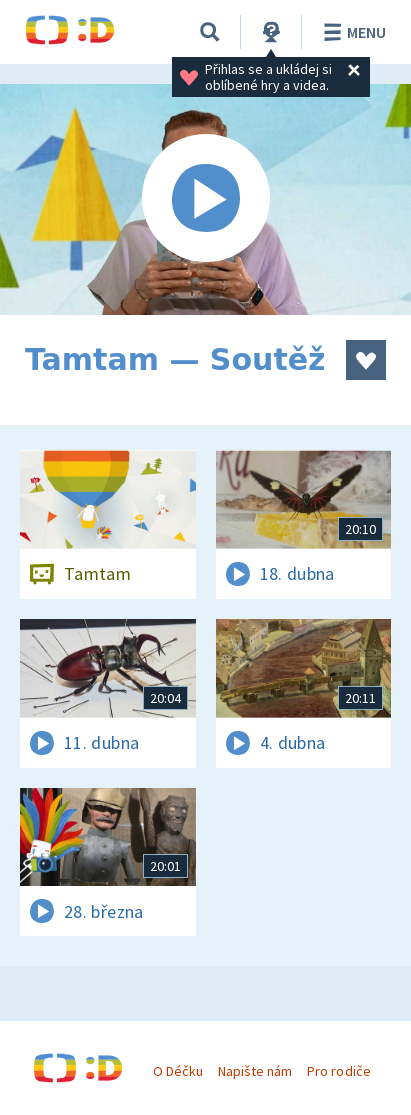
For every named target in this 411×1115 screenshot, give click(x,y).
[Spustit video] (205, 199)
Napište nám (255, 1071)
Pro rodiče (338, 1071)
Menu (351, 32)
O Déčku (178, 1071)
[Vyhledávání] (210, 32)
